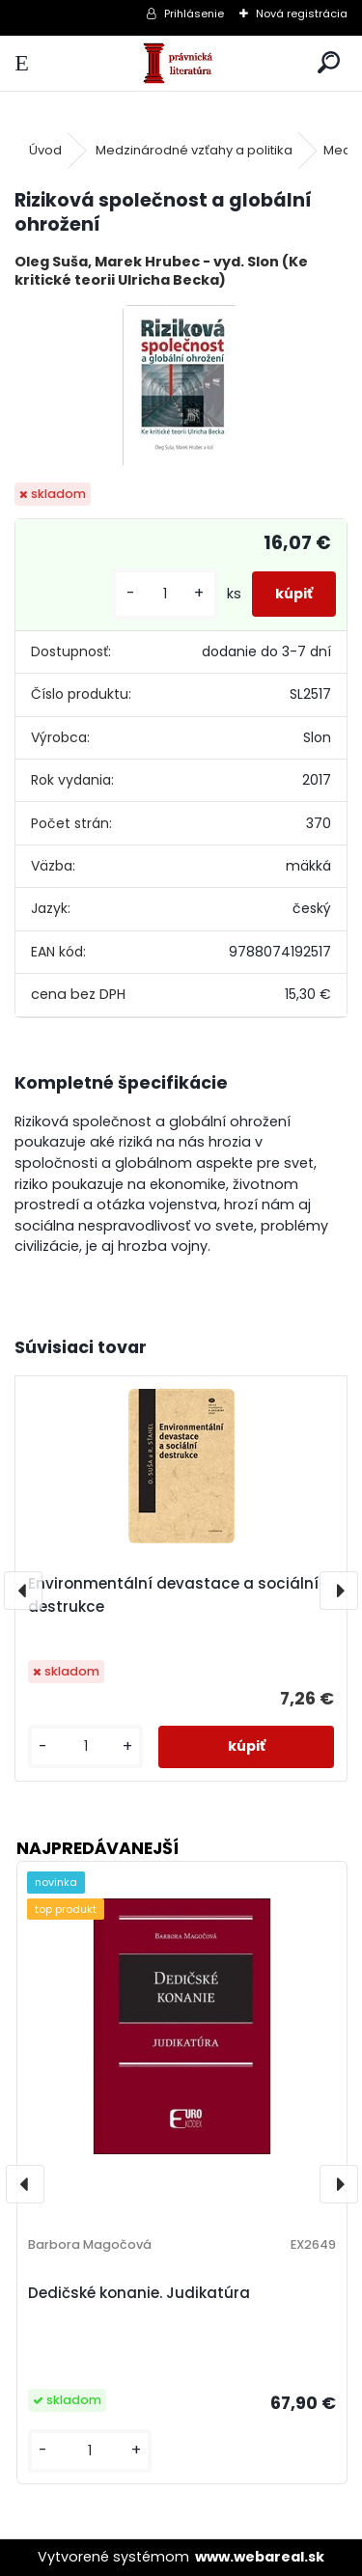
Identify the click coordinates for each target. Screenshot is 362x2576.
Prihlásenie (194, 13)
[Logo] (180, 63)
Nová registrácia (302, 13)
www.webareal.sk (259, 2556)
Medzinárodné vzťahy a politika (194, 150)
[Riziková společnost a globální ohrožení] (181, 387)
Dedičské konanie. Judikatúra (139, 2293)
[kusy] (165, 594)
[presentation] (23, 1590)
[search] (329, 63)
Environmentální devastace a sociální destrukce (173, 1595)
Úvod (45, 150)
